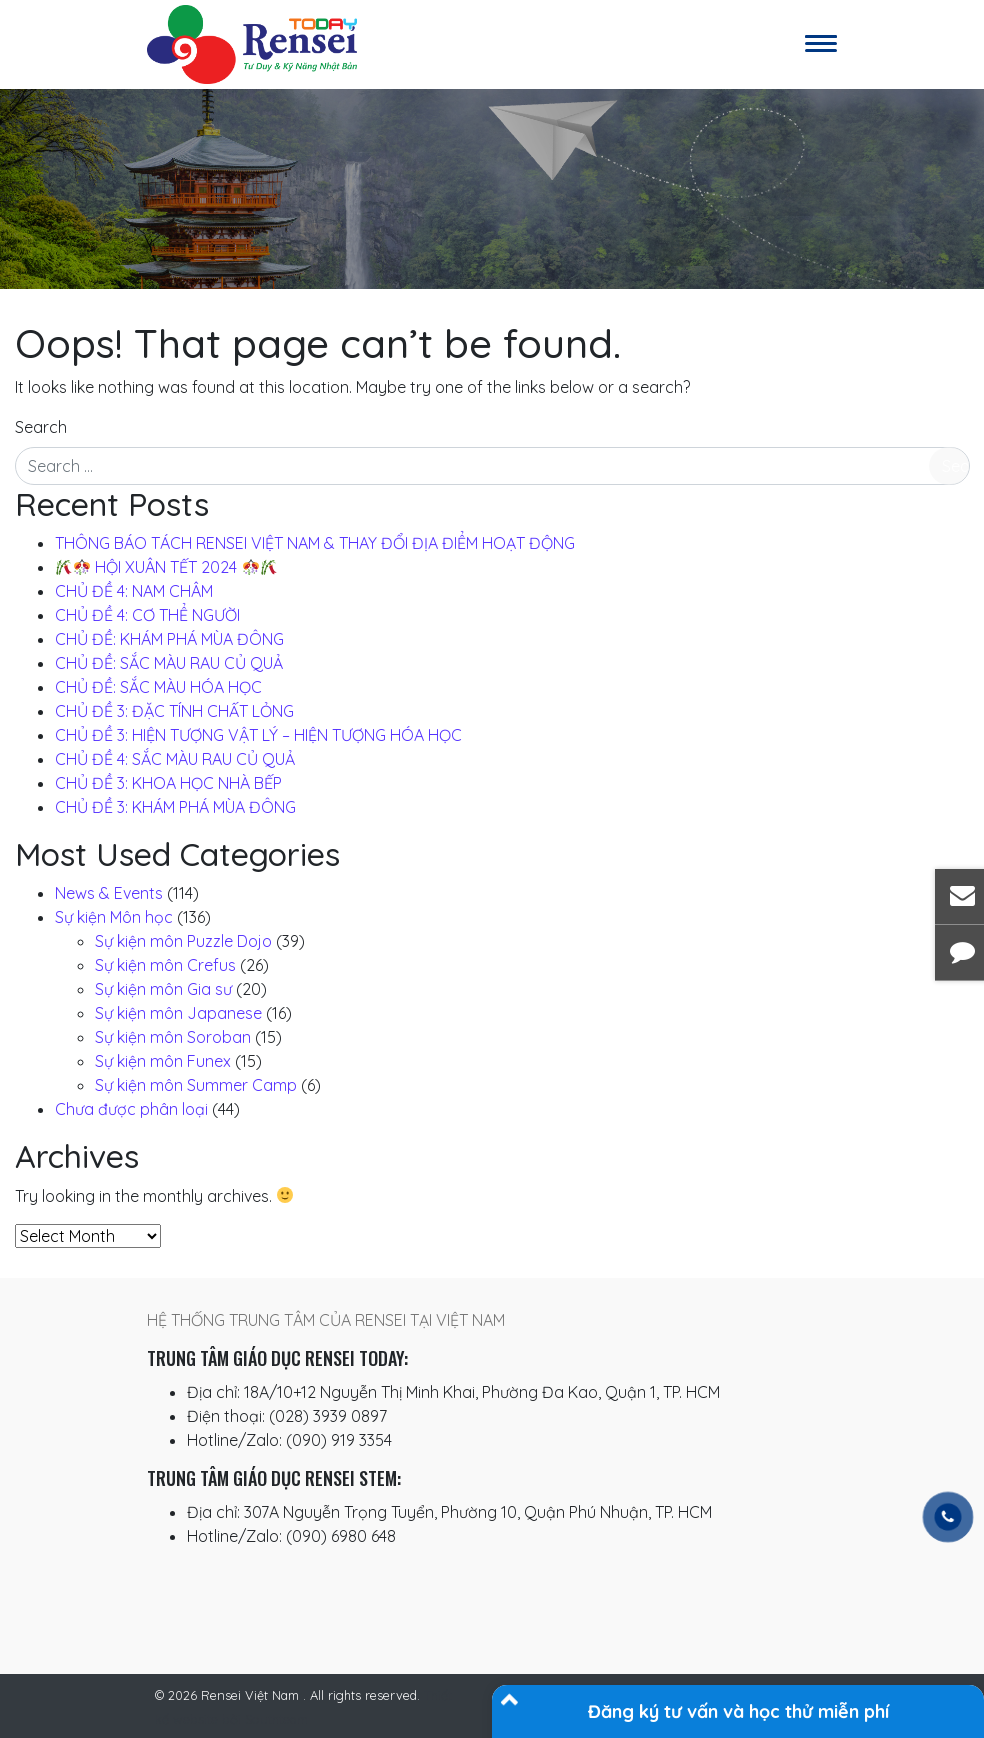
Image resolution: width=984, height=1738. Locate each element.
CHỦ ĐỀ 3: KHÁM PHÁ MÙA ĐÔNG (175, 807)
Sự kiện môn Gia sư (163, 989)
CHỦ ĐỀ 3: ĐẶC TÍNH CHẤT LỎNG (174, 711)
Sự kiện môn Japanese (178, 1013)
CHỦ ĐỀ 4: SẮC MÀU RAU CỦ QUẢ (175, 759)
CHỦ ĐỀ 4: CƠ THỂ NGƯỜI (147, 615)
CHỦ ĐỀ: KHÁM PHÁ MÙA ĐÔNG (169, 639)
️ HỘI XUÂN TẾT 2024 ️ (166, 567)
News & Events (109, 893)
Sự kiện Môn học (114, 917)
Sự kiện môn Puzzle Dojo (183, 941)
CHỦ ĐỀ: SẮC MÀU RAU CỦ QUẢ (169, 663)
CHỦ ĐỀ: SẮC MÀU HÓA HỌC (158, 687)
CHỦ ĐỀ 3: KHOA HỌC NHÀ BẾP (168, 783)
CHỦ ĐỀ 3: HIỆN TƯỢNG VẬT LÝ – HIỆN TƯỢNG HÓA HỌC (258, 735)
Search (41, 427)
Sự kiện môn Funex (163, 1061)
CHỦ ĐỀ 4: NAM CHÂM (134, 591)
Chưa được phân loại (131, 1109)
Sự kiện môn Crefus (165, 965)
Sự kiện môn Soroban (173, 1037)
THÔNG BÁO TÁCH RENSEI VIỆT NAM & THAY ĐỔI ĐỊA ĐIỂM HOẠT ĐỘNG (315, 543)
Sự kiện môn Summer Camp (196, 1085)
